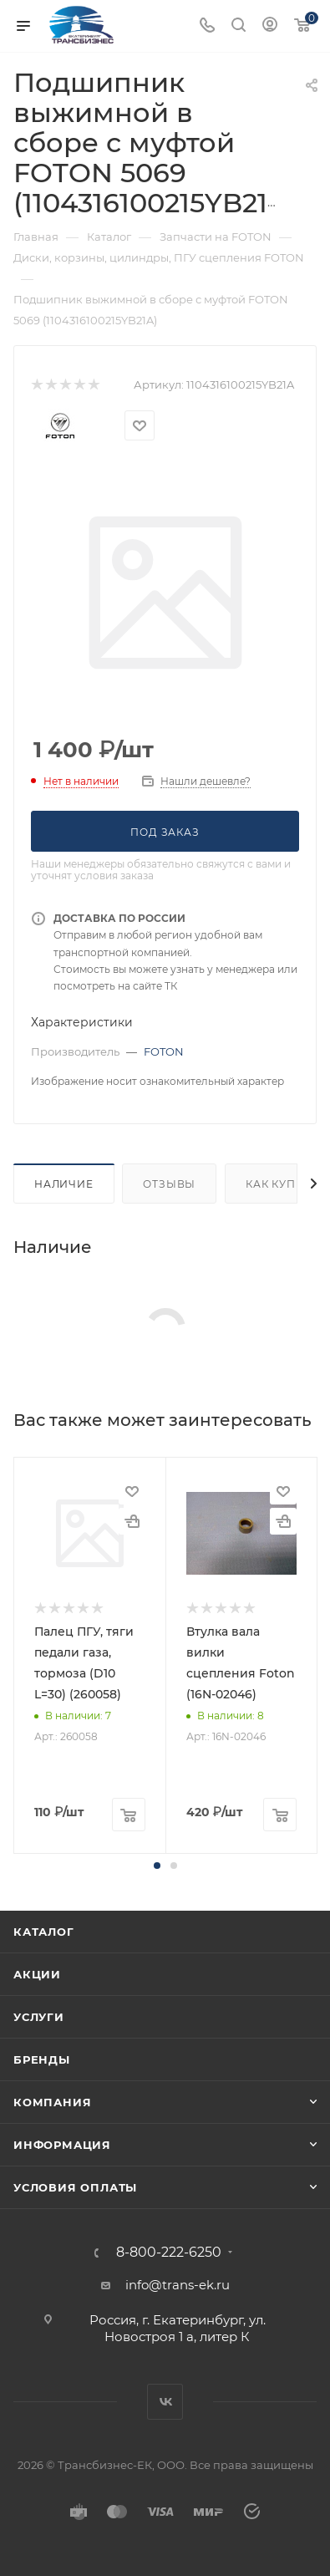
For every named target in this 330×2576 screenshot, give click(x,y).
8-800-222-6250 (168, 2252)
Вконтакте (165, 2402)
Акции (37, 1974)
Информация (62, 2144)
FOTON (164, 1051)
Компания (52, 2102)
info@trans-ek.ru (177, 2285)
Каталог (43, 1931)
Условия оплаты (75, 2187)
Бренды (41, 2059)
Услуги (38, 2017)
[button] (157, 1865)
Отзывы (169, 1184)
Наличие (64, 1184)
